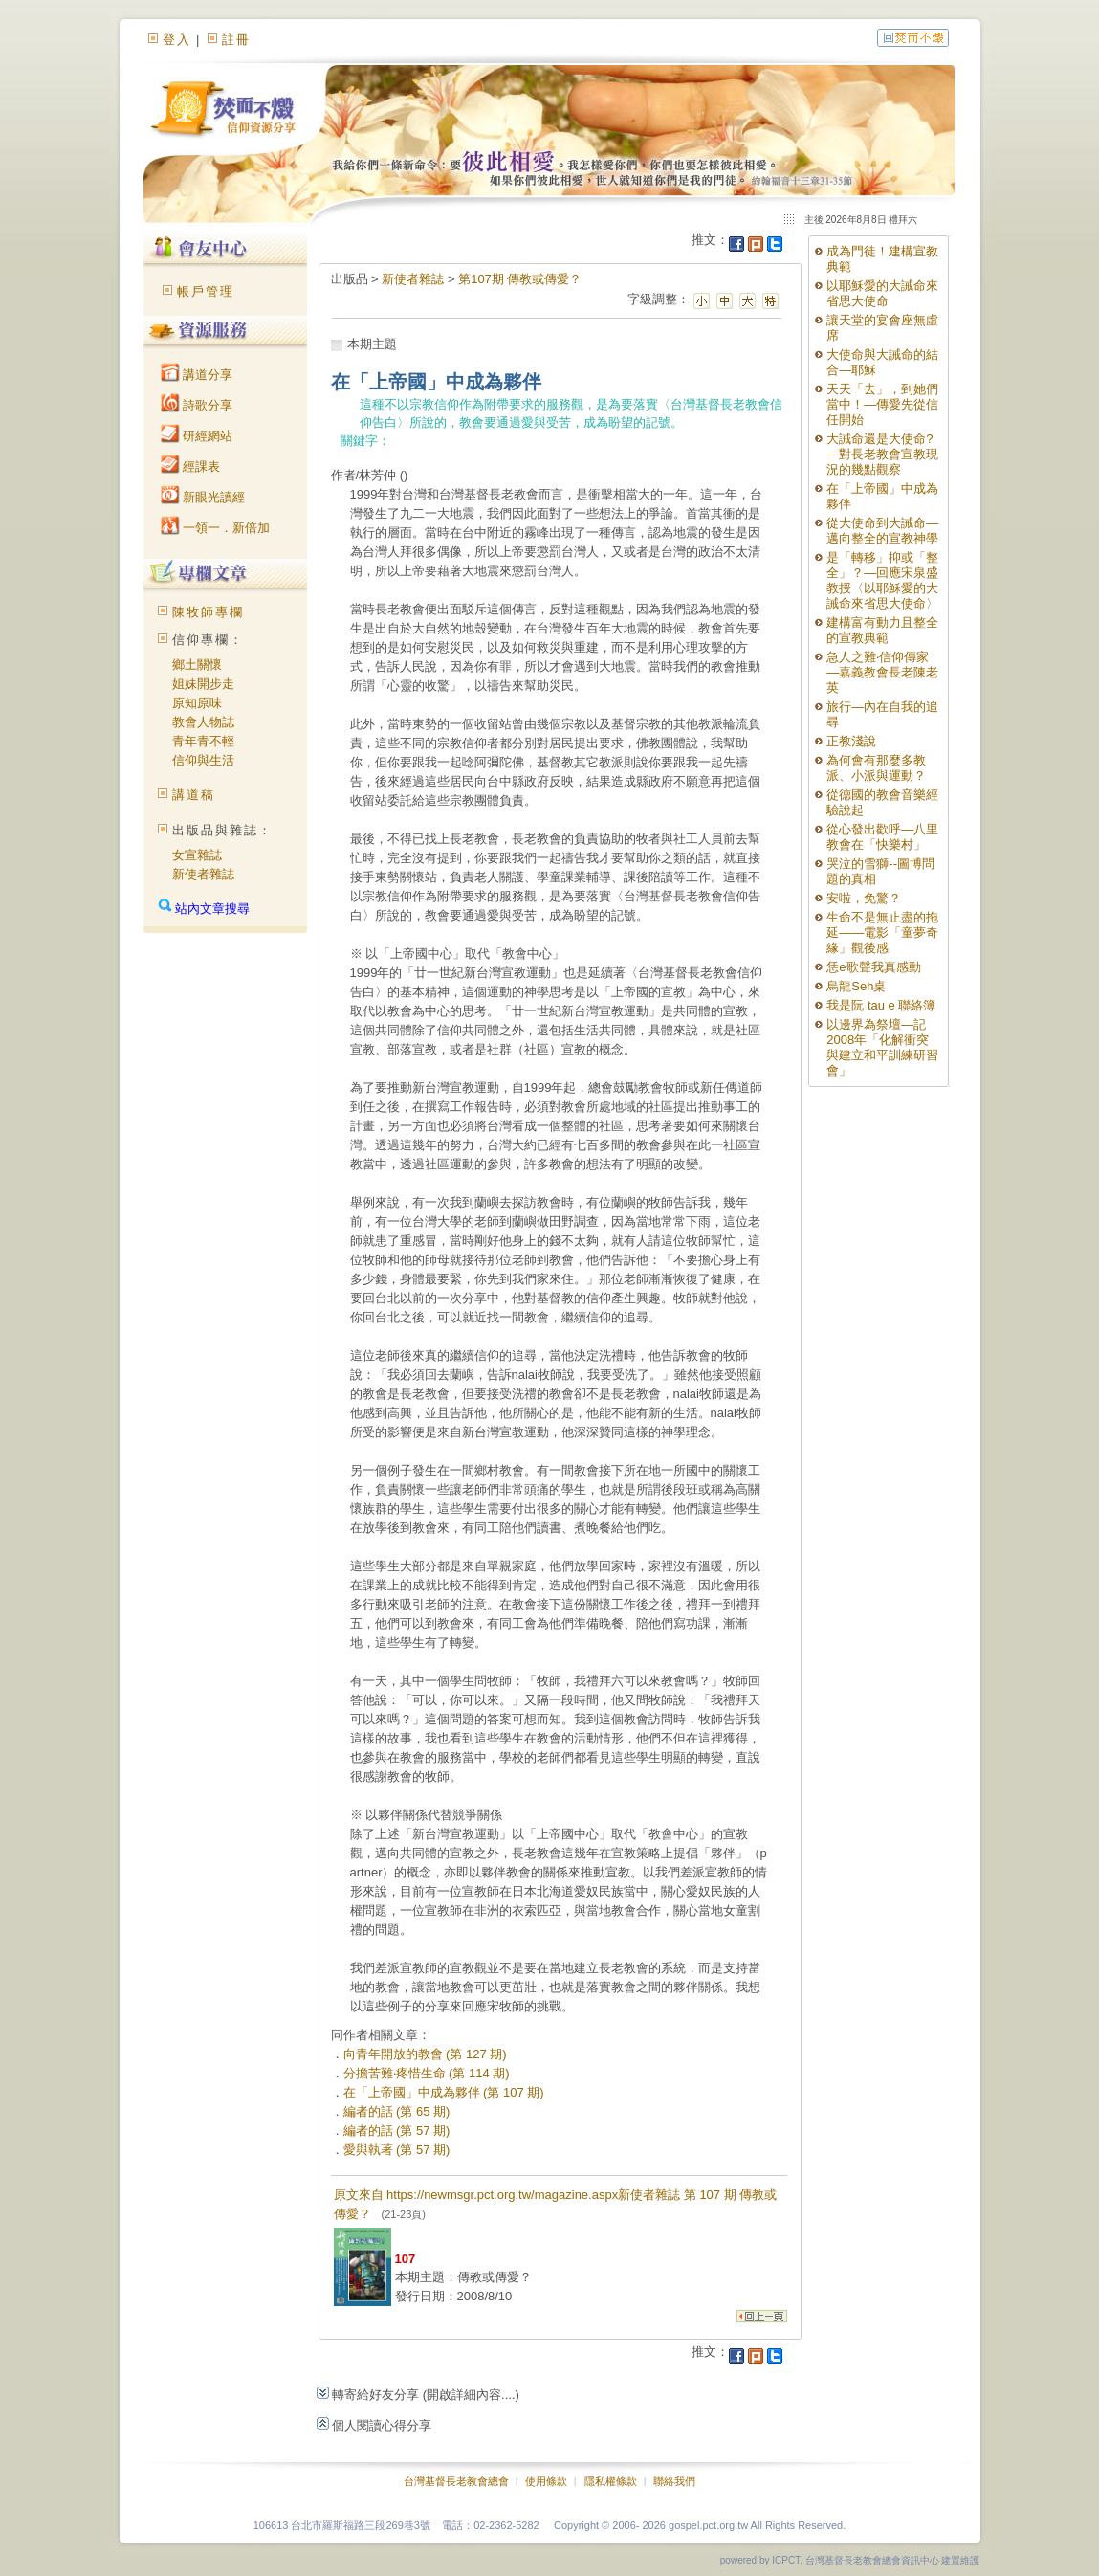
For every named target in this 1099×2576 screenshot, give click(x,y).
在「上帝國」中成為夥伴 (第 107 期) (443, 2092)
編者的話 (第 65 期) (397, 2111)
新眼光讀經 (203, 497)
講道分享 (197, 374)
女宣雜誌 (197, 855)
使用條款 (546, 2481)
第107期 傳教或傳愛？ (520, 279)
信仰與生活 (203, 760)
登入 (177, 40)
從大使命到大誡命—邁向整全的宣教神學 (882, 530)
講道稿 (193, 795)
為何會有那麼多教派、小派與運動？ (876, 768)
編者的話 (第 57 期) (397, 2130)
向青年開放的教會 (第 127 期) (425, 2054)
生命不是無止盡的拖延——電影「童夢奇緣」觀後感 (882, 932)
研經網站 (197, 436)
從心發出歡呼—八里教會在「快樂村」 (882, 837)
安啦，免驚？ (863, 898)
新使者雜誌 (203, 874)
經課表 (191, 466)
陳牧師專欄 (208, 612)
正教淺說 (851, 741)
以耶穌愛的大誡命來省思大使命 (882, 293)
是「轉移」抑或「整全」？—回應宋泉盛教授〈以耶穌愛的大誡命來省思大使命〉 (882, 580)
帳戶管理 (205, 291)
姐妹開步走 (203, 684)
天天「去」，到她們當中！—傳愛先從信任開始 (882, 404)
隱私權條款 (610, 2481)
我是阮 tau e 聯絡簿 (880, 1005)
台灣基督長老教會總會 (456, 2481)
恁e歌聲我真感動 (873, 967)
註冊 (236, 40)
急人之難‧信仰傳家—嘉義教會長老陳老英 (882, 672)
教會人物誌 (203, 722)
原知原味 (197, 703)
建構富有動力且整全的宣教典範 (882, 630)
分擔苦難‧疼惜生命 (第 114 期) (426, 2073)
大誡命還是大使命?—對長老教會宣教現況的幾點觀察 (882, 454)
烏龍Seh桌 (856, 986)
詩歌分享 (197, 405)
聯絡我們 (674, 2481)
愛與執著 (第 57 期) (397, 2150)
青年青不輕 (203, 741)
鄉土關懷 (197, 664)
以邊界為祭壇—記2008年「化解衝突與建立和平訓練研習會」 (882, 1047)
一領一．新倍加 (216, 528)
